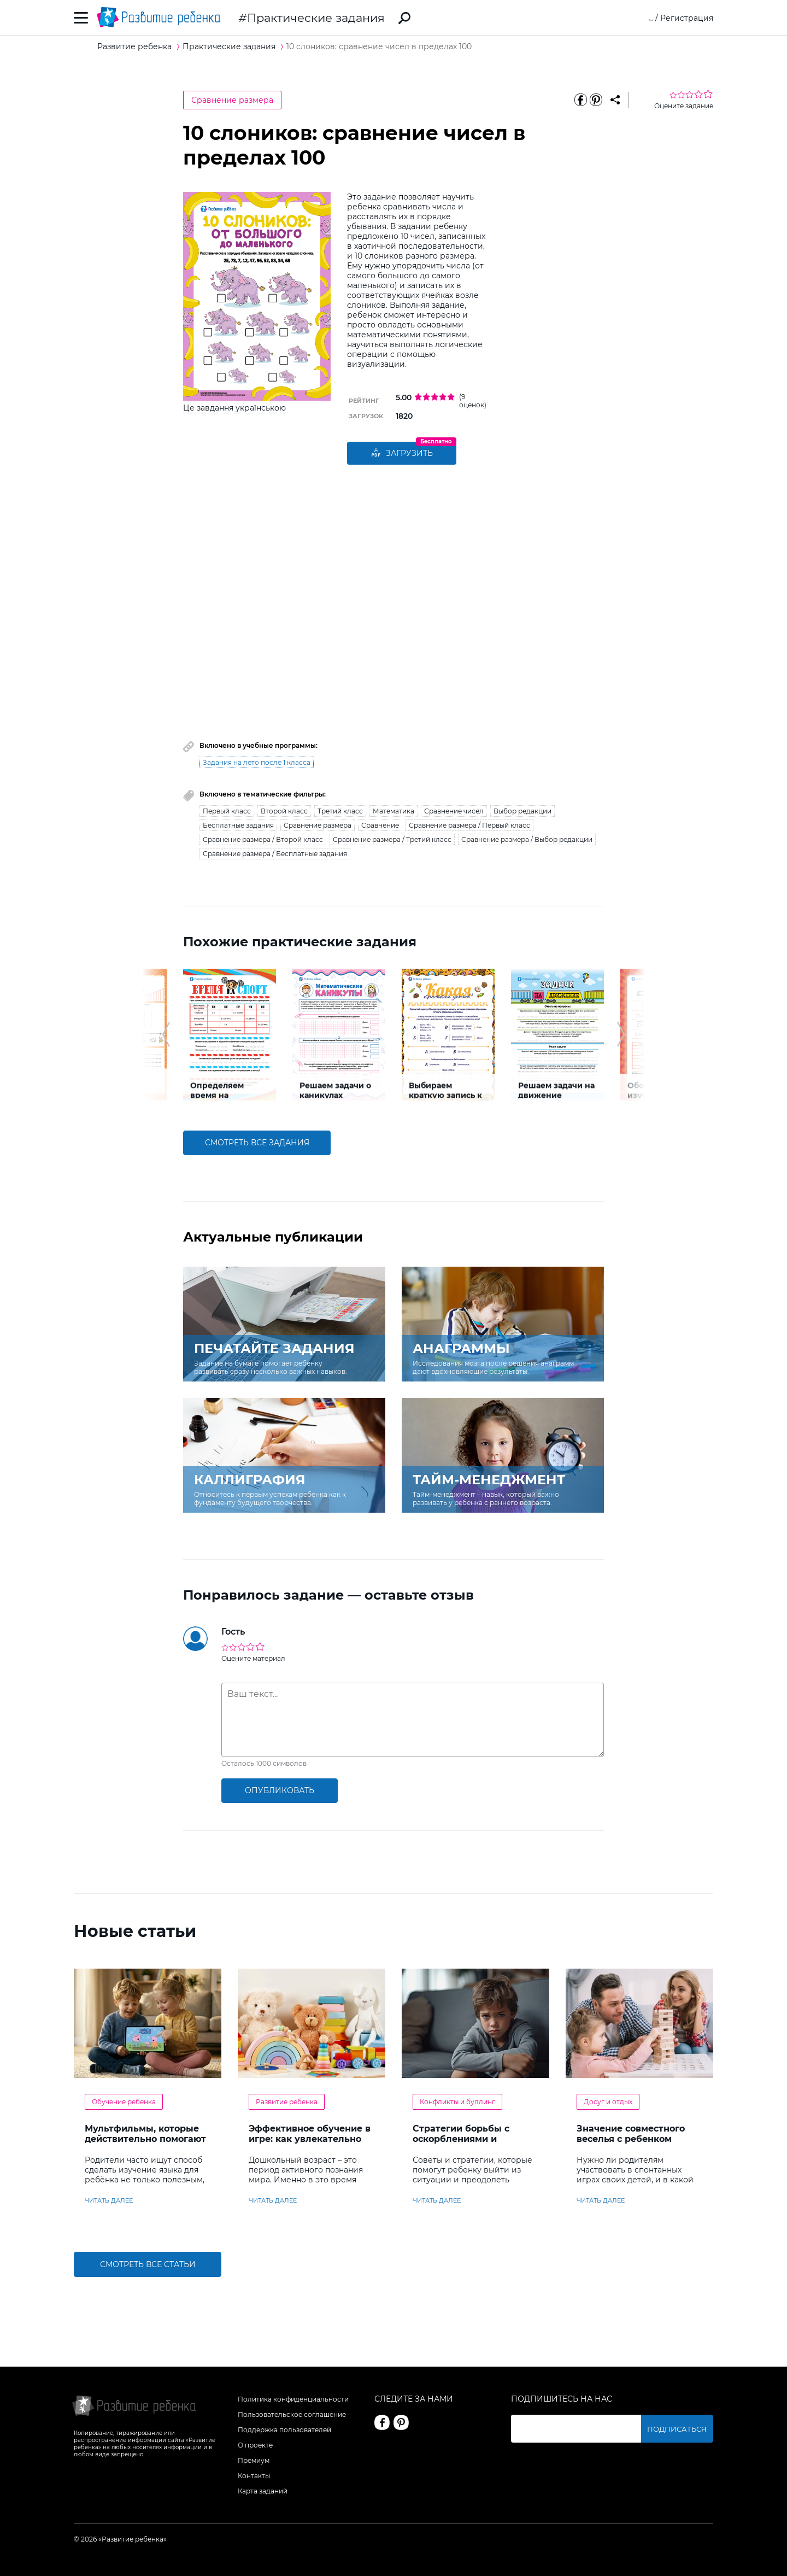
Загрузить (402, 453)
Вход (643, 18)
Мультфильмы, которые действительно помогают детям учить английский (145, 2139)
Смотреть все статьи (148, 2264)
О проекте (255, 2445)
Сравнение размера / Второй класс (263, 839)
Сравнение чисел (454, 811)
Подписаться (685, 2428)
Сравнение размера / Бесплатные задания (275, 854)
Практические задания (316, 18)
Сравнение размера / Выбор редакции (526, 839)
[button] (165, 1034)
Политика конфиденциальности (293, 2399)
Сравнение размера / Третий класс (392, 839)
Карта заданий (262, 2491)
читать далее (109, 2200)
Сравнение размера (232, 100)
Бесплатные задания (238, 825)
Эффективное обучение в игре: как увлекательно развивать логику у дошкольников (310, 2144)
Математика (393, 811)
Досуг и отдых (608, 2102)
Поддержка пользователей (284, 2430)
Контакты (254, 2476)
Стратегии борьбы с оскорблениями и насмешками (461, 2139)
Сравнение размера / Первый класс (469, 825)
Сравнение (380, 825)
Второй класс (284, 811)
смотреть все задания (257, 1143)
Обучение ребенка (124, 2102)
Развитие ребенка (287, 2102)
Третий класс (340, 811)
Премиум (253, 2460)
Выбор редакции (522, 811)
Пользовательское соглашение (292, 2414)
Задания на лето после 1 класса (256, 762)
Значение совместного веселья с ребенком (631, 2133)
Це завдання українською (234, 408)
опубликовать (279, 1790)
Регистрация (686, 18)
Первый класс (227, 811)
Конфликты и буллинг (457, 2102)
